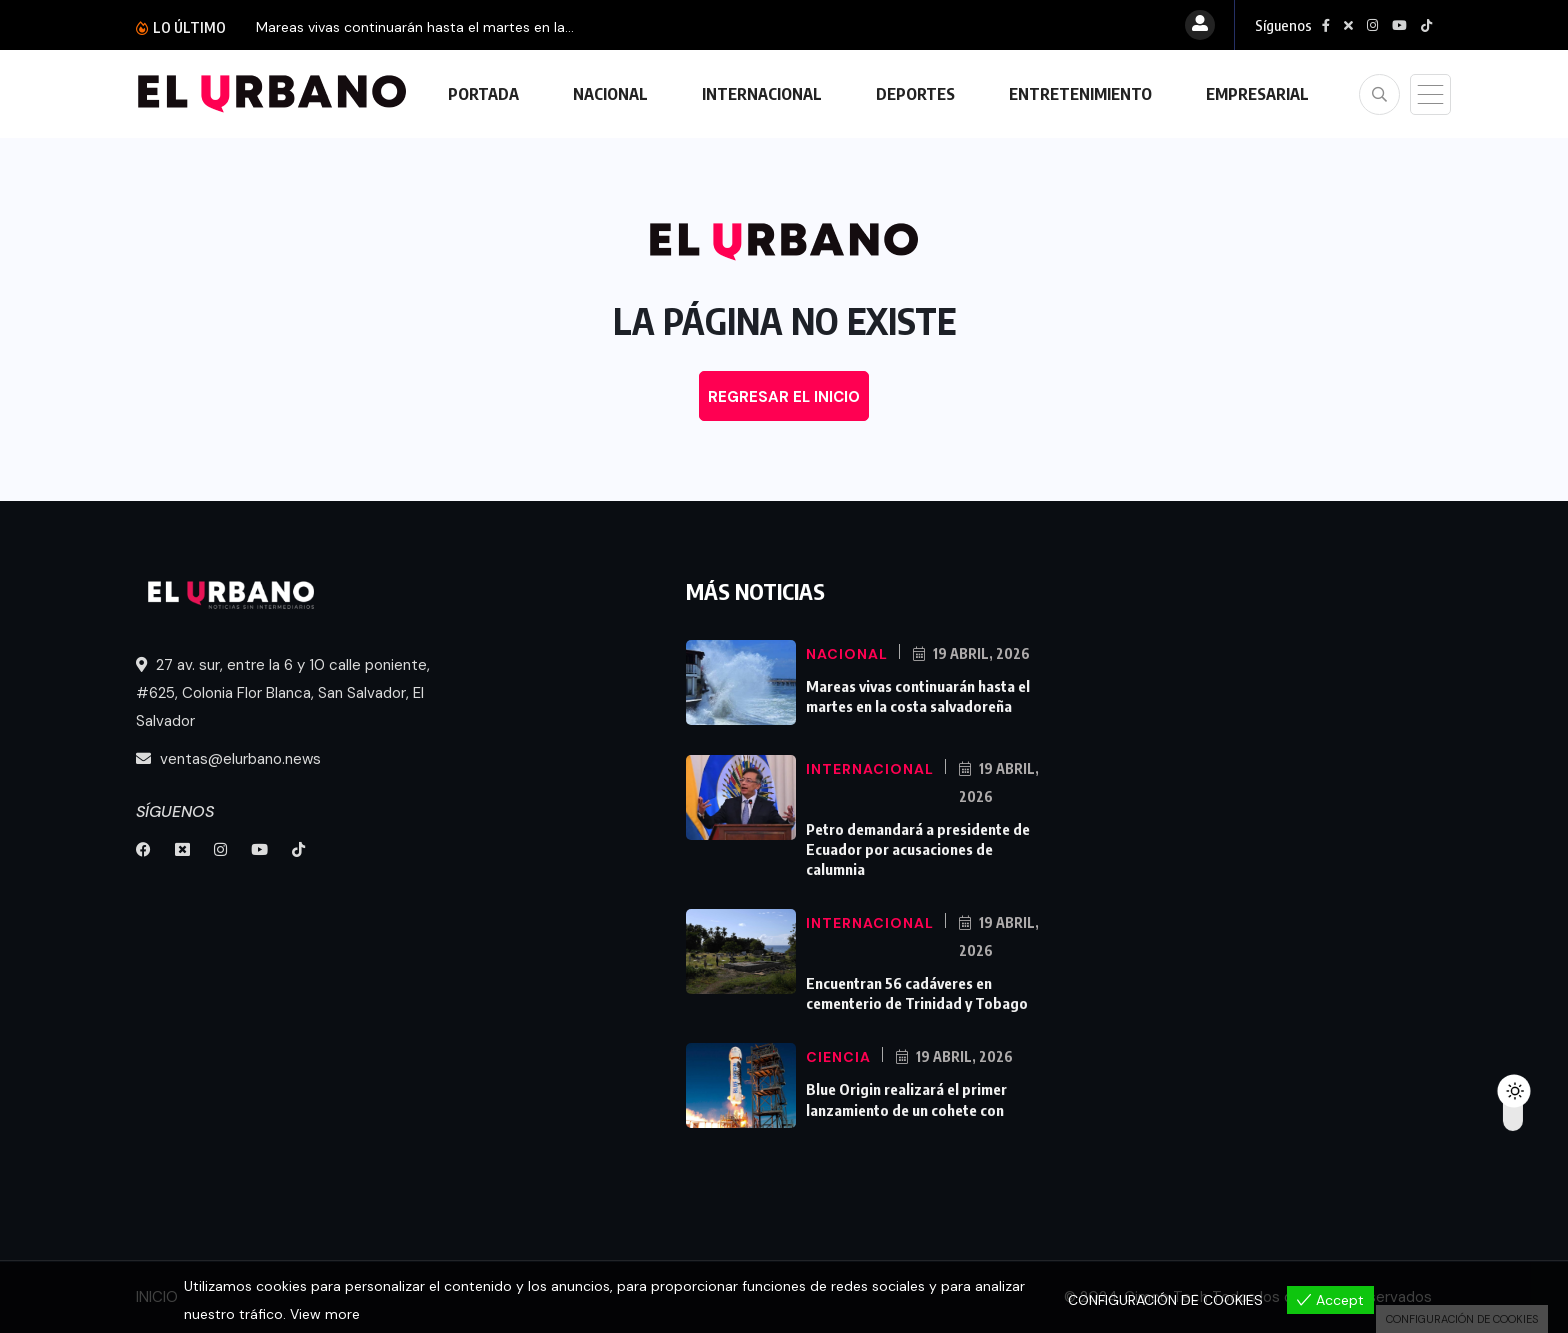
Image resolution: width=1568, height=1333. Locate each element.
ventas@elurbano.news (228, 759)
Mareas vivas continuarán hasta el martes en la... (415, 27)
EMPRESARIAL (1257, 94)
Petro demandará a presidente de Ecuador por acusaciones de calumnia (918, 849)
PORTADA (483, 94)
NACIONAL (610, 94)
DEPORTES (915, 94)
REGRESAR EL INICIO (784, 397)
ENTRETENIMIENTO (1080, 94)
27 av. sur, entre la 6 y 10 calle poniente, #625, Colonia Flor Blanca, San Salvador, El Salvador (283, 693)
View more (325, 1314)
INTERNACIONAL (762, 94)
